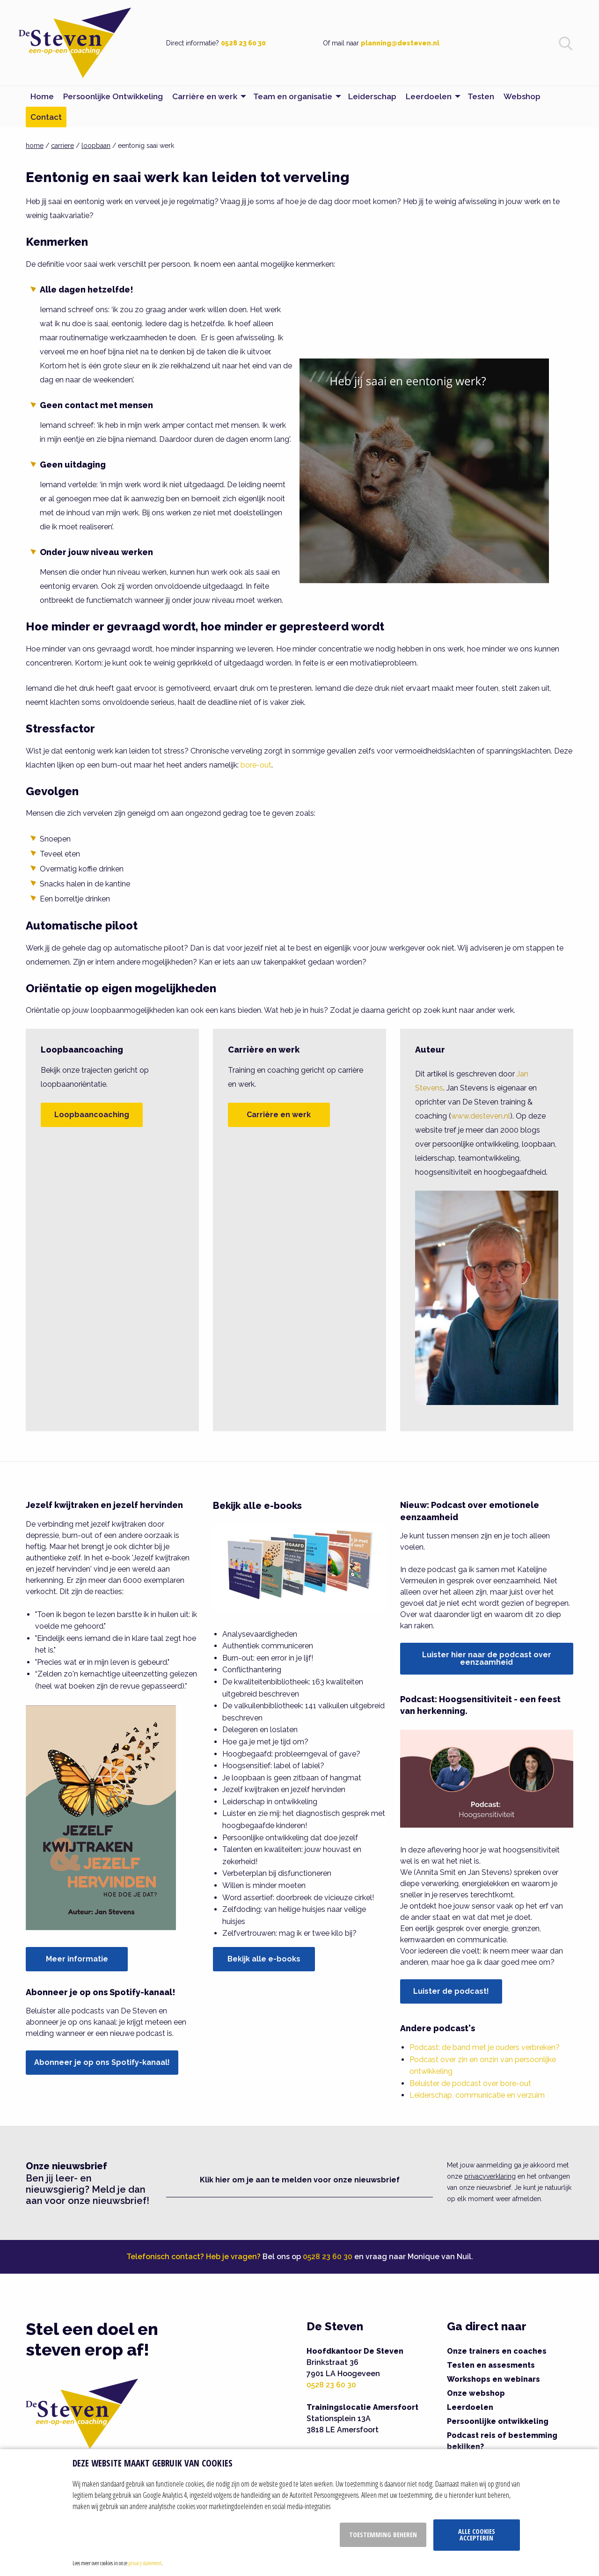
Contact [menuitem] (46, 117)
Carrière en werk (279, 1114)
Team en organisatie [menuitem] (292, 96)
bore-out (256, 765)
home (35, 145)
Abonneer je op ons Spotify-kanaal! (102, 2062)
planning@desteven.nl (400, 43)
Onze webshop (476, 2393)
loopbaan (95, 145)
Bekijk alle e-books (263, 1958)
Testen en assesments (491, 2365)
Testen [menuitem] (481, 96)
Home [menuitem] (42, 96)
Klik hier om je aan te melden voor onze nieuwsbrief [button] (300, 2179)
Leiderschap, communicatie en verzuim (477, 2095)
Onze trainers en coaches (497, 2351)
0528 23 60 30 (243, 43)
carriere (62, 145)
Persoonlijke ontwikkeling (497, 2421)
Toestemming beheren (383, 2534)
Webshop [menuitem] (522, 96)
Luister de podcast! (451, 1991)
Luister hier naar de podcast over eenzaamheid (486, 1658)
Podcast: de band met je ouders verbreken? (484, 2047)
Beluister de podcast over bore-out (470, 2083)
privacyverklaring (490, 2176)
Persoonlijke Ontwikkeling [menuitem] (113, 96)
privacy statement (144, 2563)
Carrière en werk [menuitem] (204, 96)
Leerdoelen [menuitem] (429, 96)
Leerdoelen (470, 2407)
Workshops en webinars (493, 2379)
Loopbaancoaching (91, 1114)
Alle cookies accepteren (476, 2534)
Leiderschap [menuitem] (372, 96)
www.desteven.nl (480, 1116)
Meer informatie (77, 1958)
